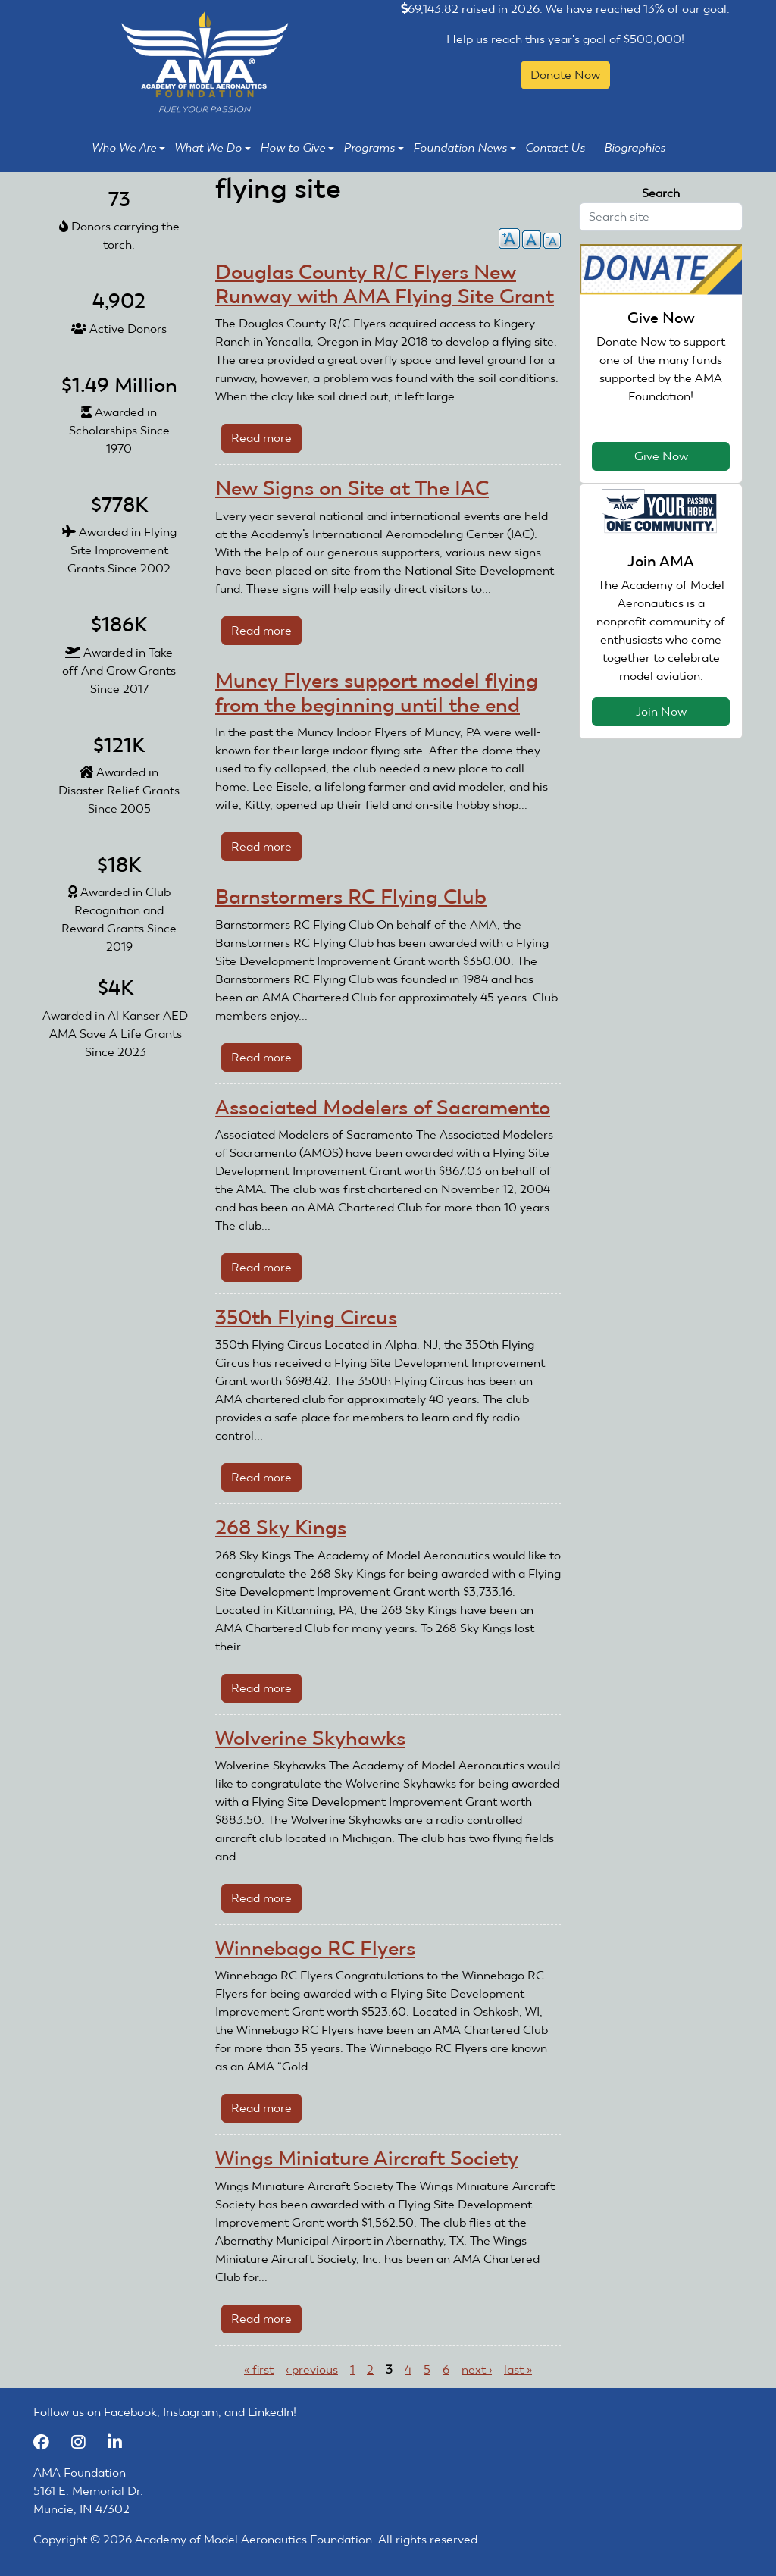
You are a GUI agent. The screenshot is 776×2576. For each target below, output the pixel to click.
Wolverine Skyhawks (310, 1738)
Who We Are (128, 148)
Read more (266, 441)
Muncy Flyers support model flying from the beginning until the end (376, 693)
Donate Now (565, 74)
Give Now (661, 456)
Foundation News (464, 148)
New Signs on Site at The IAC (352, 488)
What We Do (212, 148)
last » (518, 2369)
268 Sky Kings (280, 1527)
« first (259, 2369)
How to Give (297, 148)
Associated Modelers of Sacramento (382, 1107)
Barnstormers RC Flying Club (351, 897)
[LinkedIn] (120, 2442)
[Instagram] (85, 2442)
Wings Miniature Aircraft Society (366, 2158)
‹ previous (312, 2369)
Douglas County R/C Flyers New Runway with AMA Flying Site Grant (384, 284)
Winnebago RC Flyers (315, 1948)
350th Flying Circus (306, 1317)
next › (477, 2369)
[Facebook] (48, 2442)
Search (661, 193)
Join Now (661, 711)
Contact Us (555, 148)
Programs (373, 148)
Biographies (634, 148)
